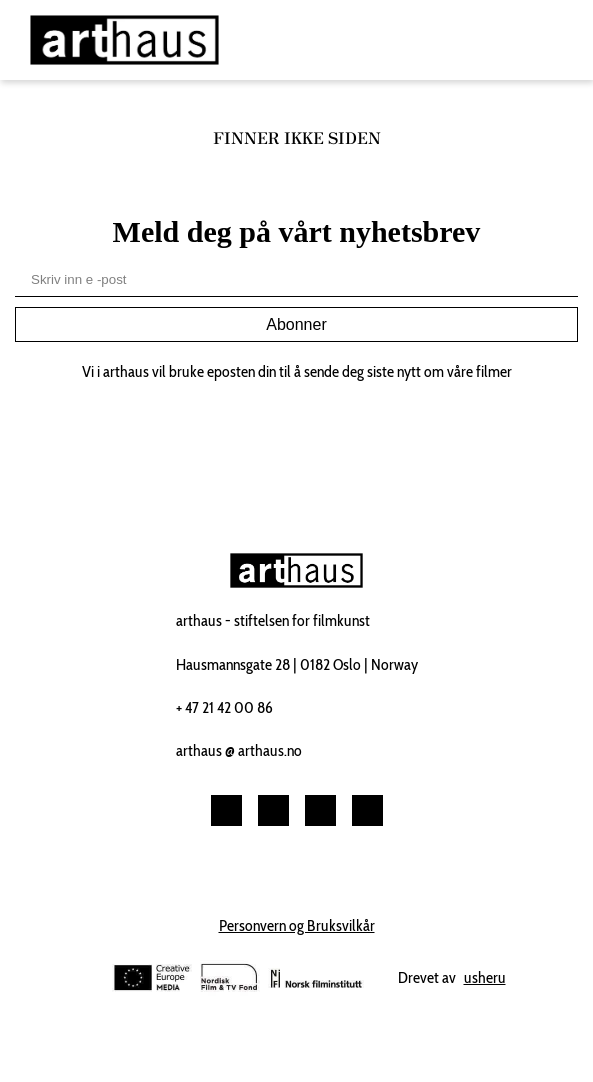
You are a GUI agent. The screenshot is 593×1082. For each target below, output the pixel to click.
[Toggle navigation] (557, 40)
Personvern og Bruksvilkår (297, 925)
